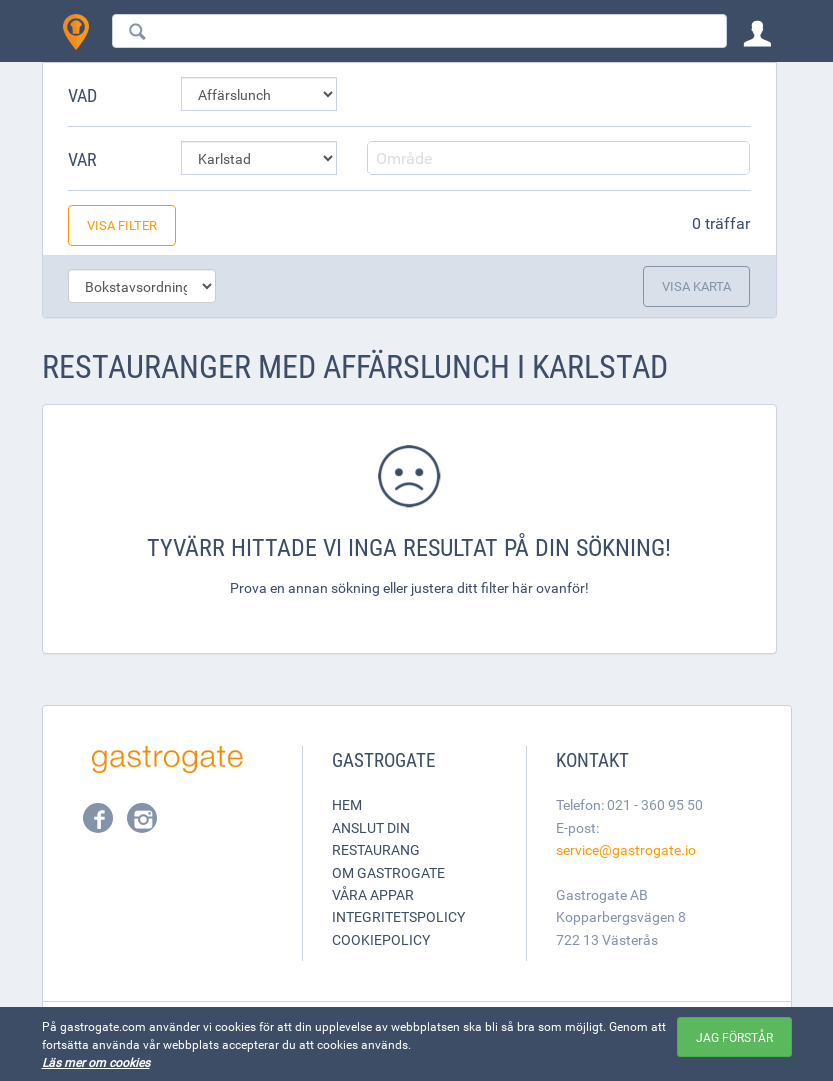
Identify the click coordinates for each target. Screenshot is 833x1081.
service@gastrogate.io (626, 849)
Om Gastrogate (388, 872)
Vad (82, 95)
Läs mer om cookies (96, 1062)
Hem (347, 804)
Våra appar (373, 894)
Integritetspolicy (398, 916)
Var (82, 159)
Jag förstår (734, 1037)
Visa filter (122, 225)
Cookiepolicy (381, 939)
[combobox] (419, 31)
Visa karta (696, 286)
